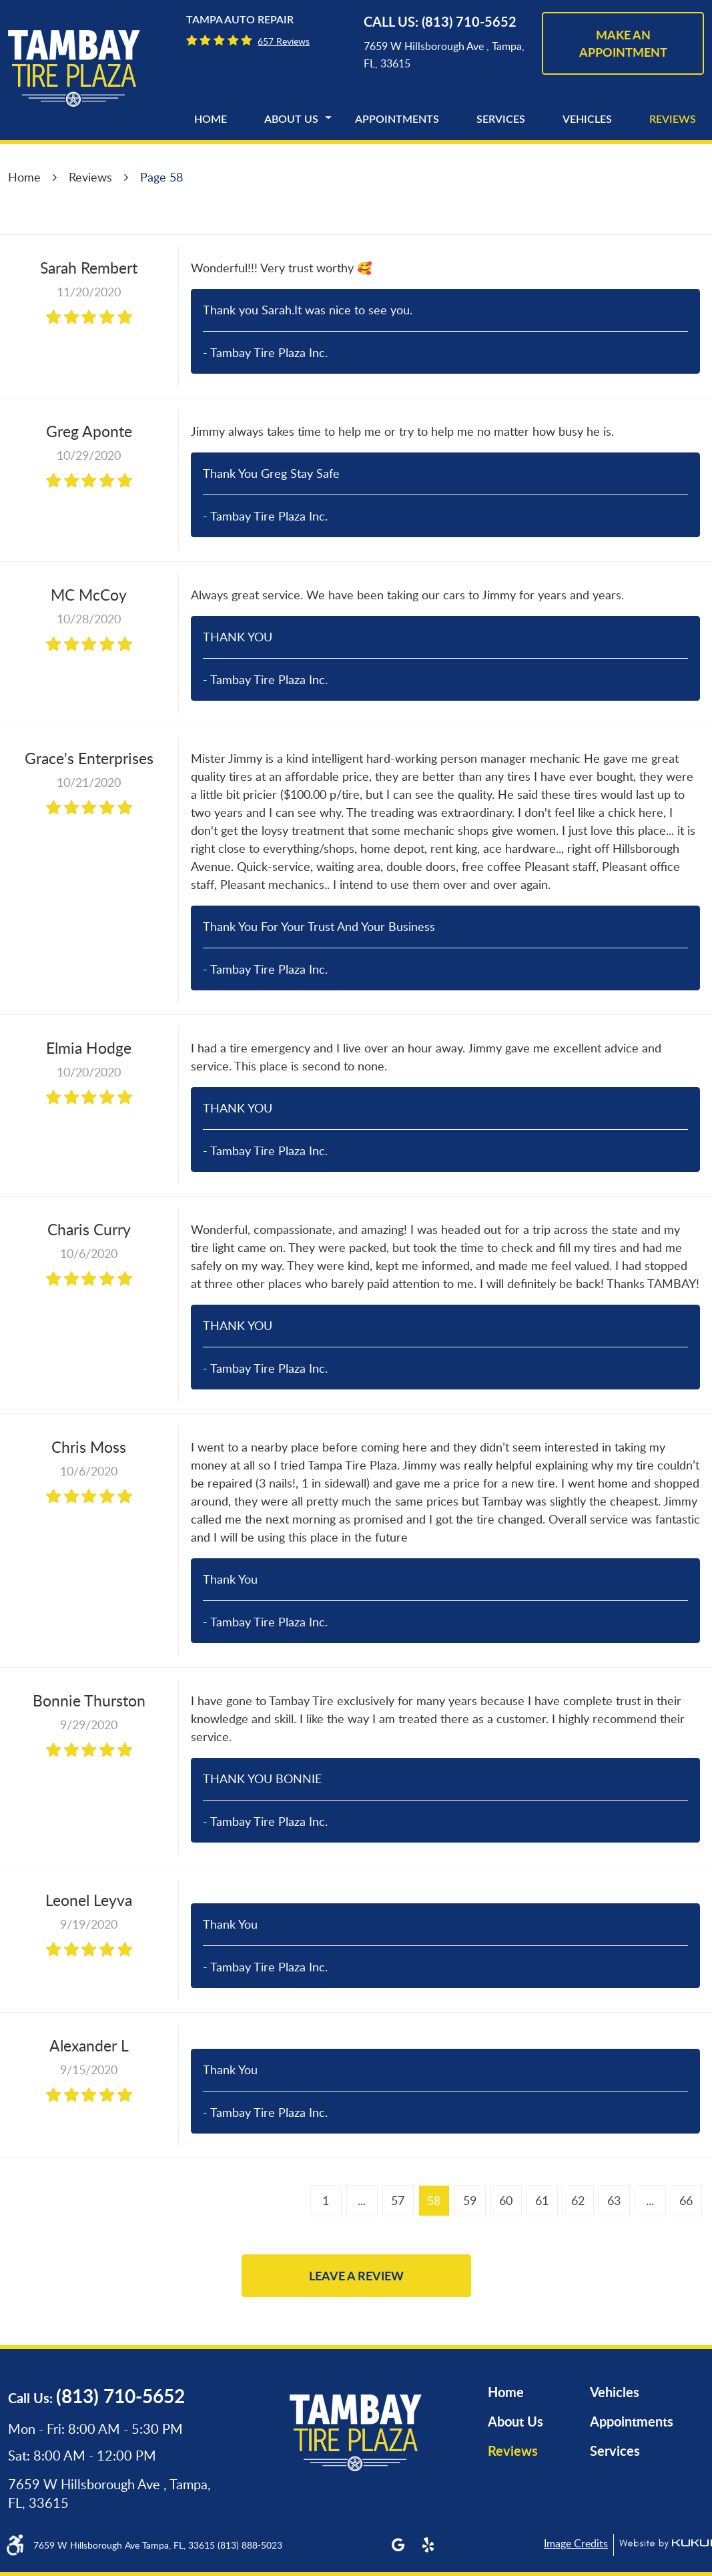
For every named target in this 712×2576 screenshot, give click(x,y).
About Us (291, 119)
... (362, 2200)
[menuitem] (210, 119)
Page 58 (161, 177)
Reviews (672, 119)
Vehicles (587, 119)
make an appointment (623, 43)
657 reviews (284, 41)
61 (542, 2200)
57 (397, 2200)
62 (578, 2200)
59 (469, 2200)
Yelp (428, 2545)
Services (500, 119)
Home (210, 119)
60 (505, 2200)
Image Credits (576, 2543)
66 (686, 2200)
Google (398, 2545)
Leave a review (356, 2275)
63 (614, 2200)
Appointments (397, 119)
